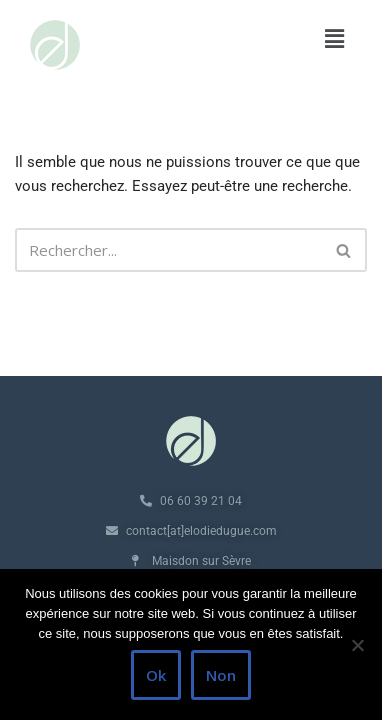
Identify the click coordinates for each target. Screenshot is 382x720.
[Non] (357, 645)
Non (221, 675)
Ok (156, 675)
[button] (335, 39)
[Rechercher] (168, 250)
